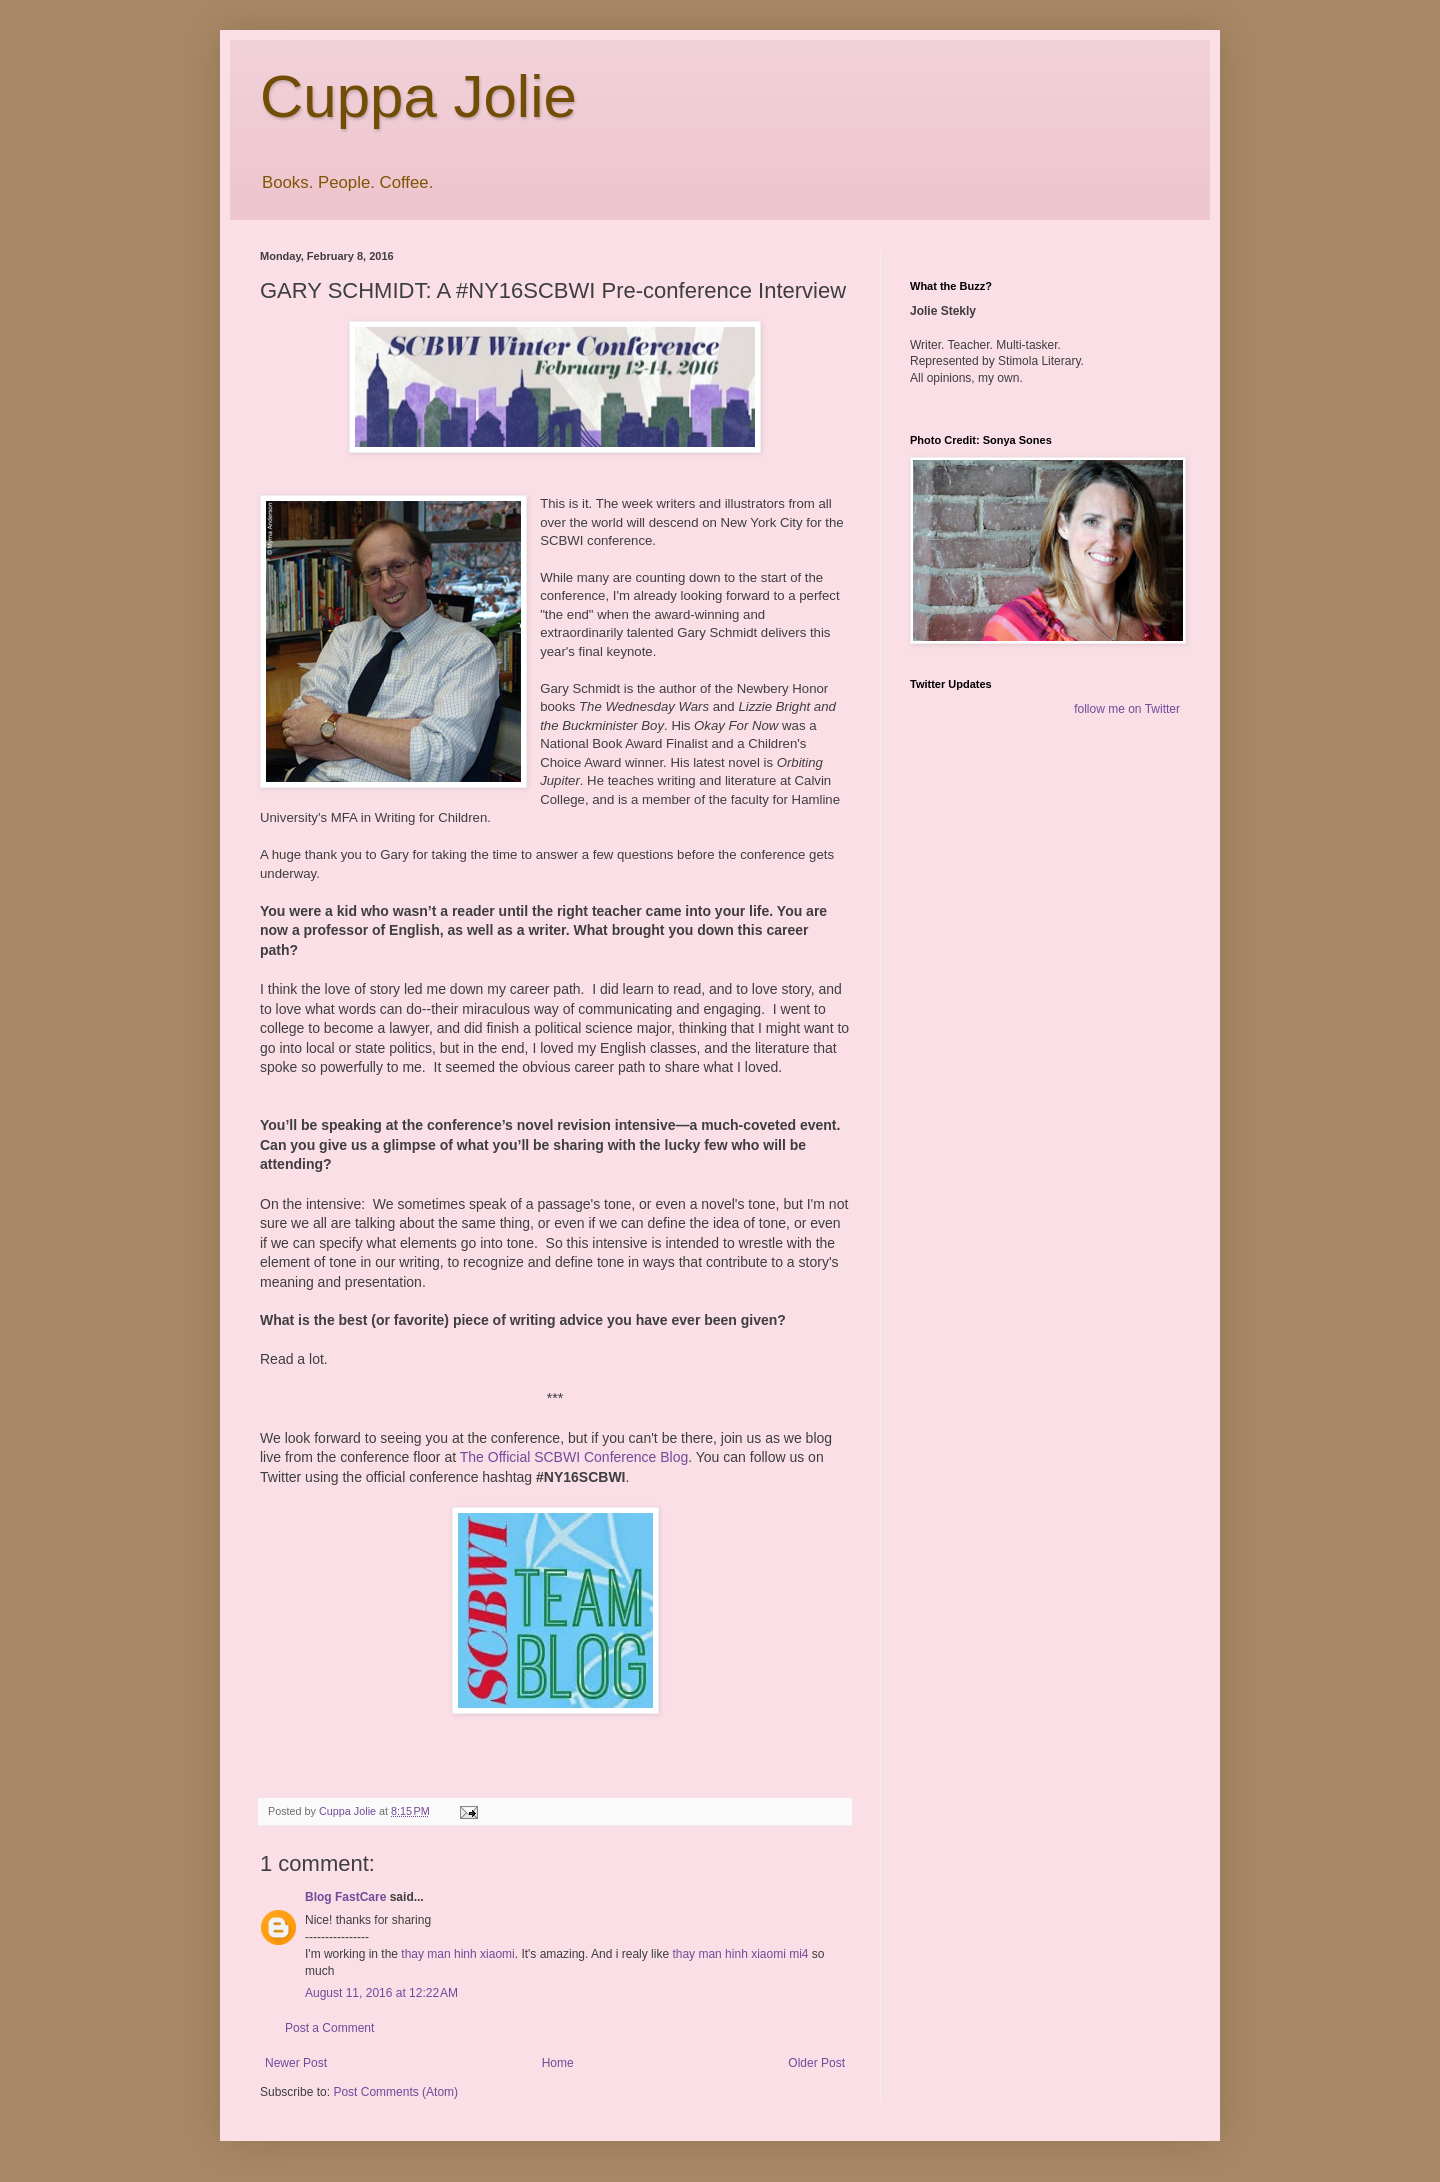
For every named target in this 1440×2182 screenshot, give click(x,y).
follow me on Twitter (1127, 709)
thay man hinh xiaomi (457, 1954)
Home (558, 2063)
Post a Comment (329, 2028)
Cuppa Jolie (418, 96)
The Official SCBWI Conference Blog (574, 1457)
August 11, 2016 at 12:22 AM (381, 1993)
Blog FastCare (345, 1897)
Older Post (816, 2063)
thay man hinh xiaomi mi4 (740, 1954)
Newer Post (296, 2063)
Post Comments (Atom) (395, 2092)
